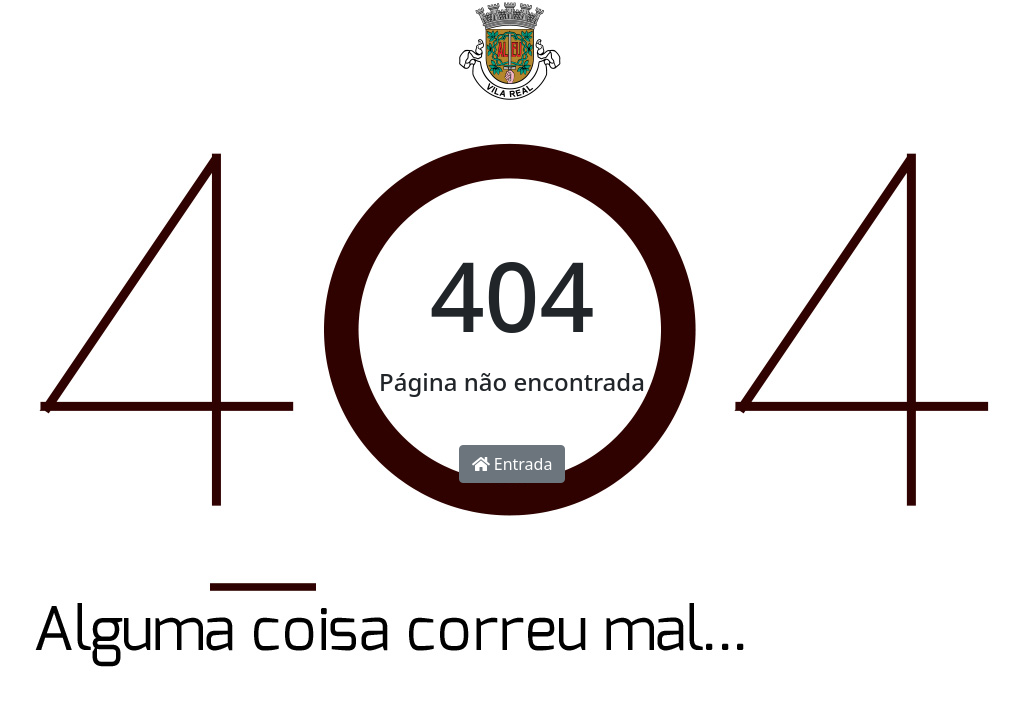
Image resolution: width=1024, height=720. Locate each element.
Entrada (512, 464)
